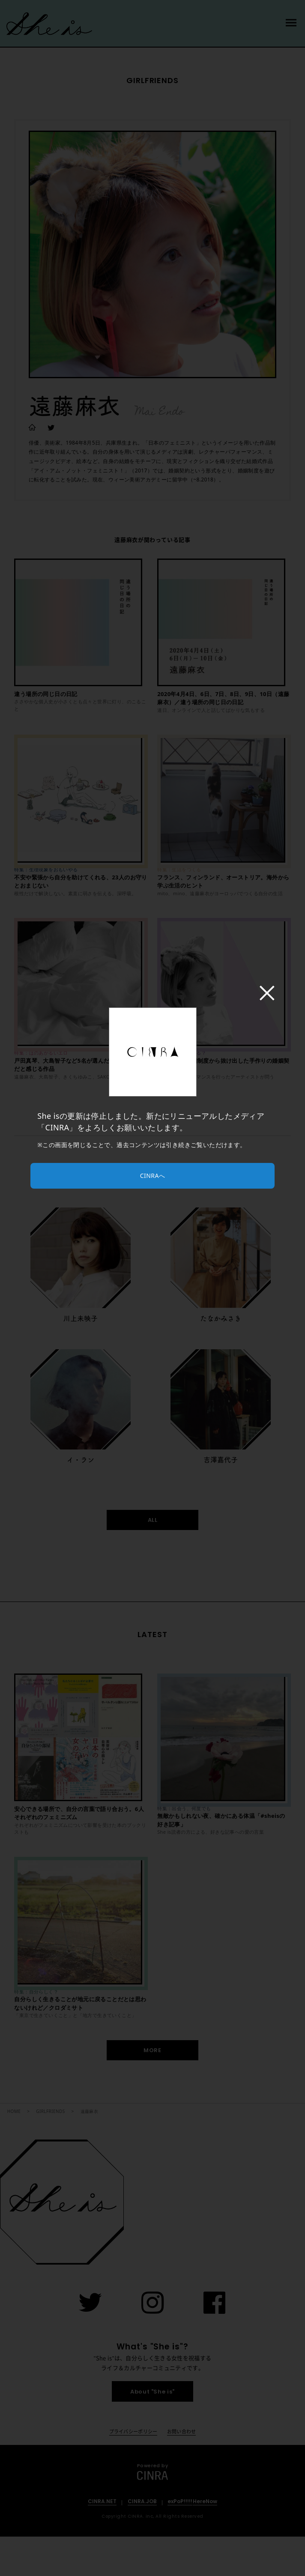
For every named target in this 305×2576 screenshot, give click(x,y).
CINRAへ (152, 1175)
